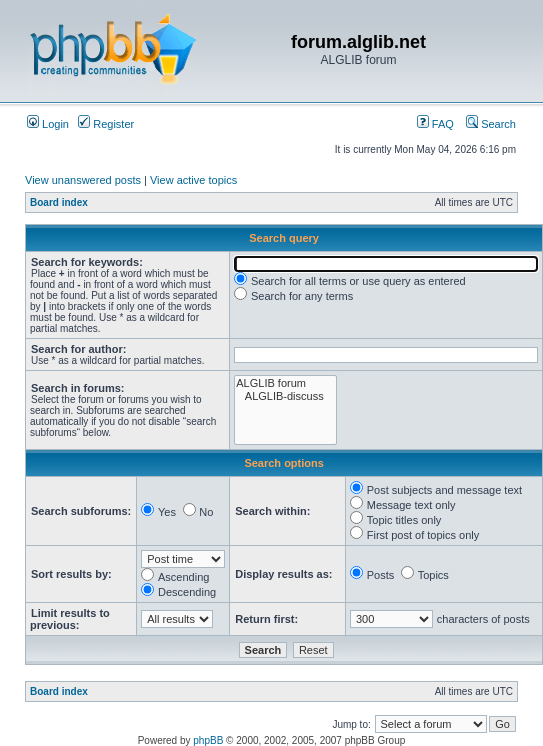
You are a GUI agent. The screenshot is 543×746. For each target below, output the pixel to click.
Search (491, 124)
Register (106, 124)
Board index (59, 202)
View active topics (193, 180)
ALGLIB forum (285, 383)
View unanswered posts (83, 180)
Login (48, 124)
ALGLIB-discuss (285, 396)
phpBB (208, 740)
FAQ (435, 124)
